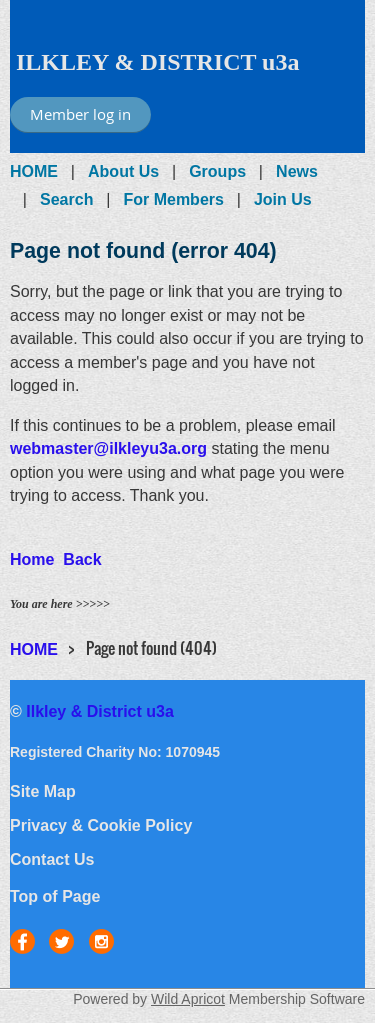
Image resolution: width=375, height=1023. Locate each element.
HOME (34, 171)
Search (66, 199)
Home (32, 559)
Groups (217, 171)
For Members (173, 199)
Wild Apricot (188, 999)
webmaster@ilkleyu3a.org (108, 448)
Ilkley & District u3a (100, 711)
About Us (123, 171)
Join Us (283, 199)
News (297, 171)
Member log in (80, 114)
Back (82, 559)
